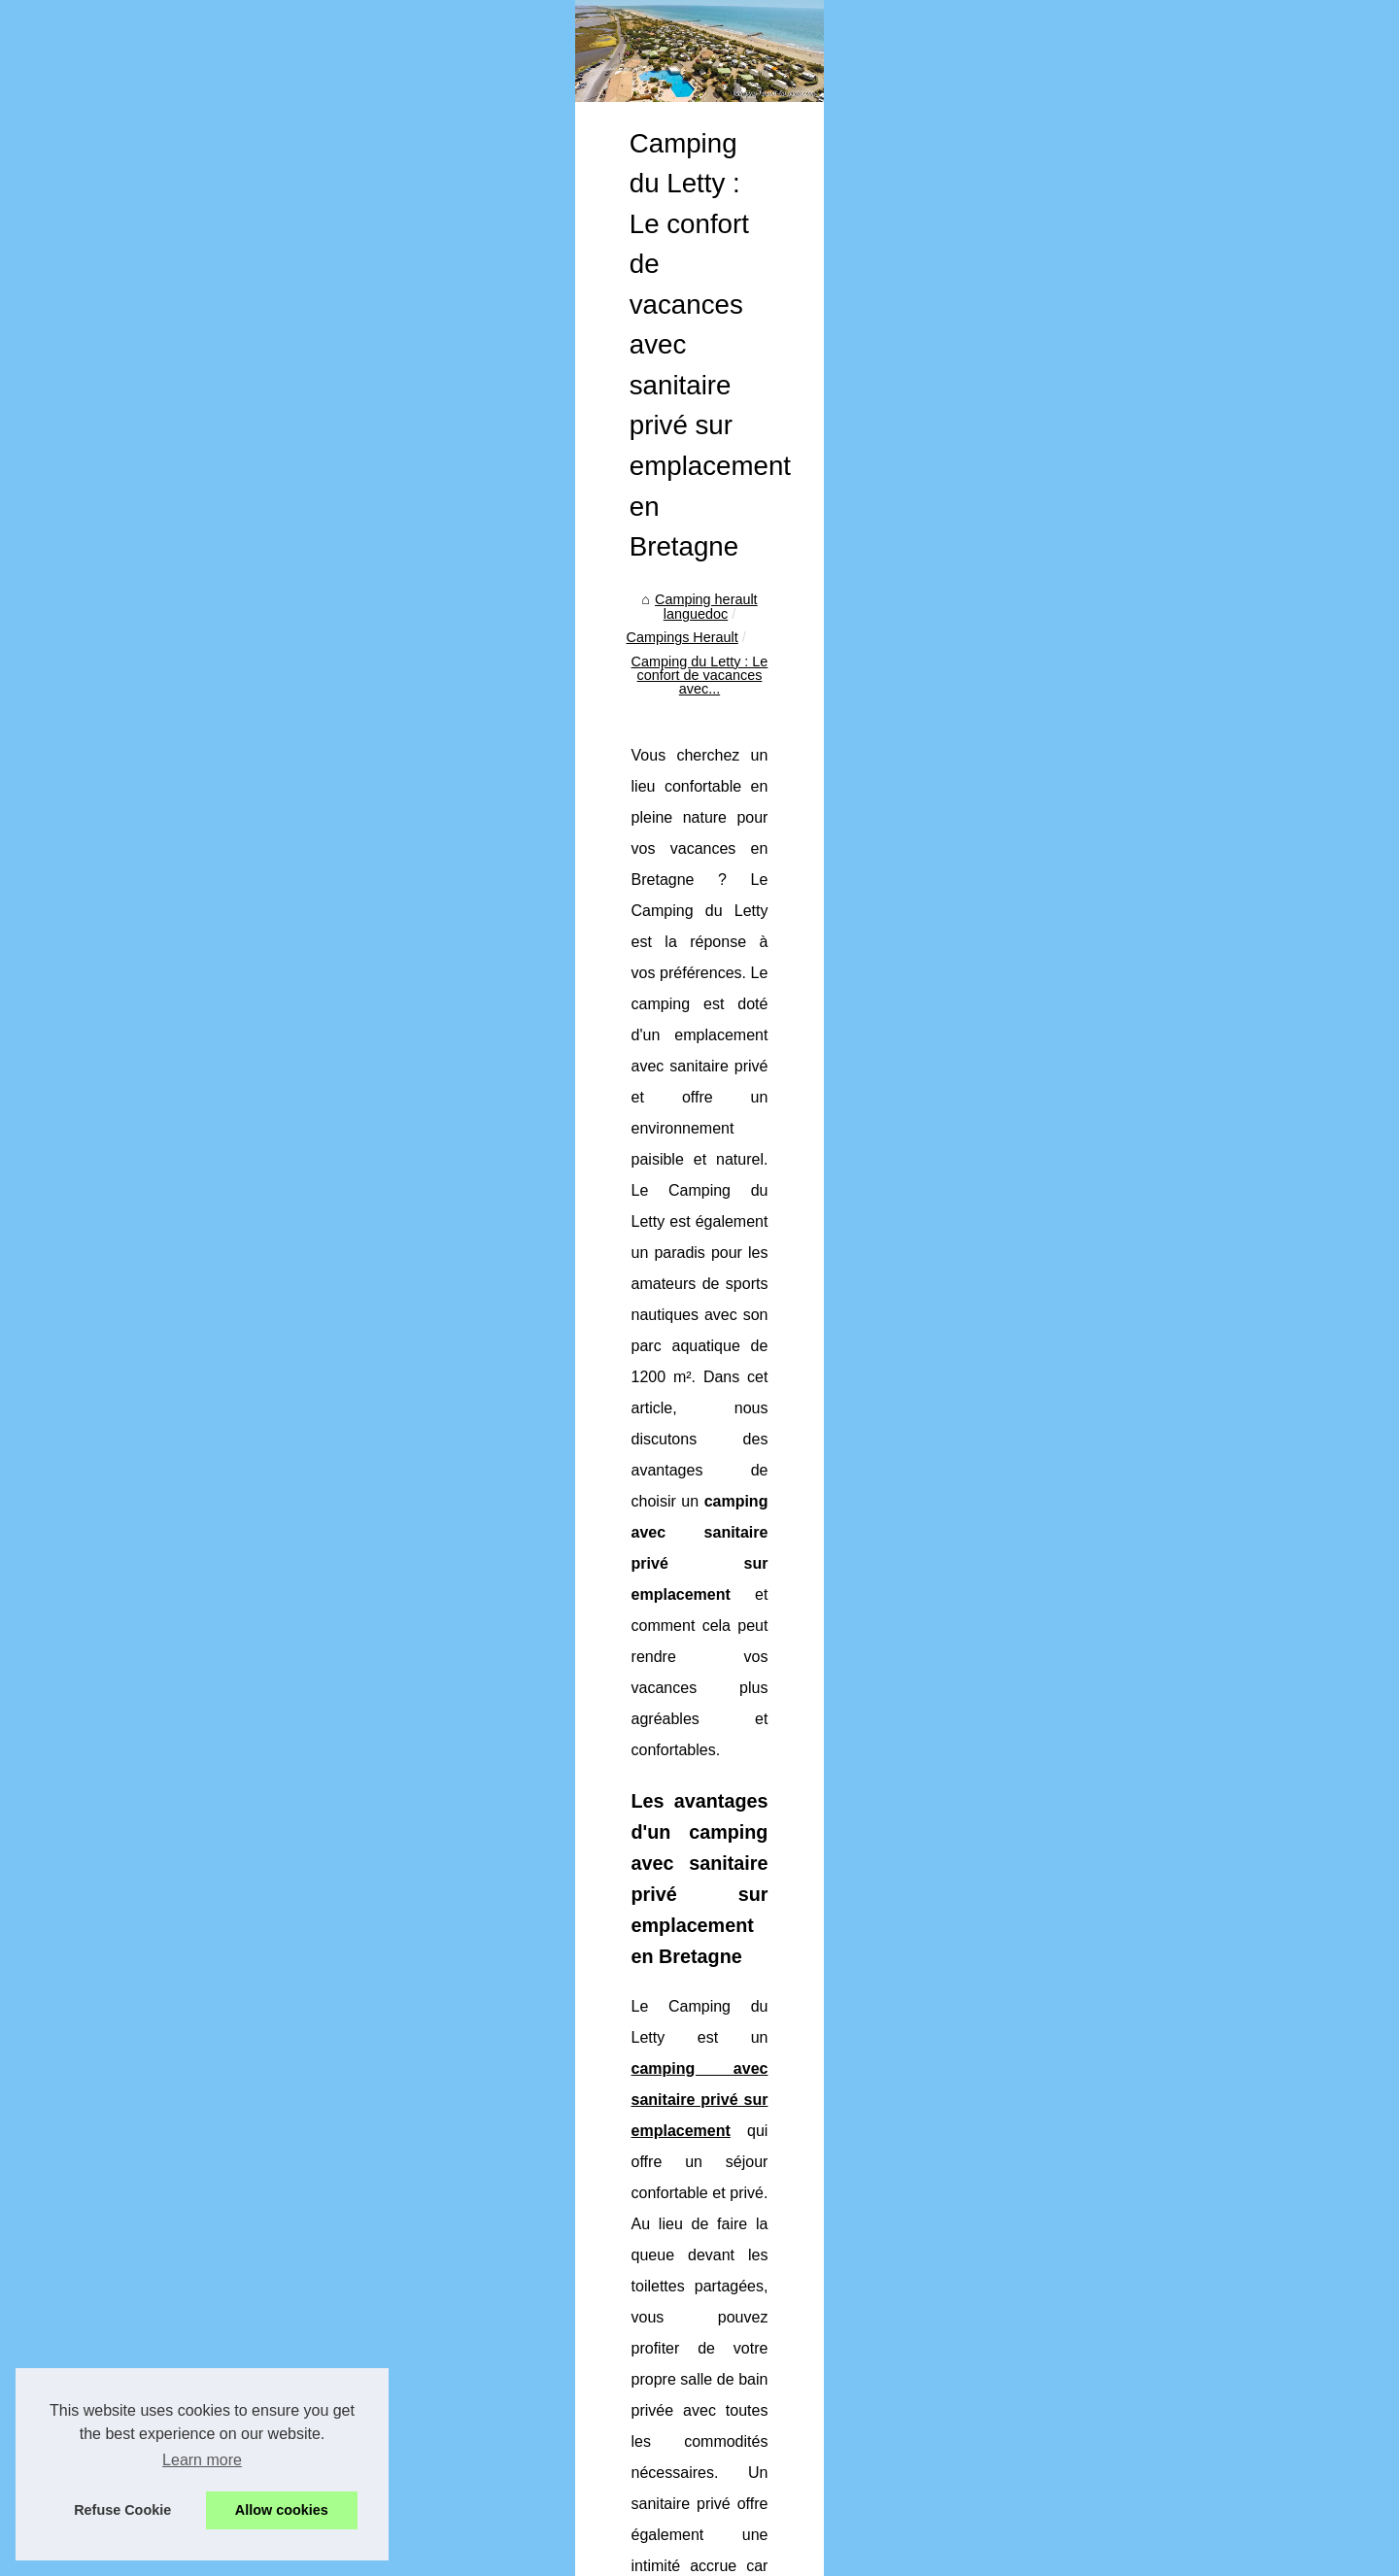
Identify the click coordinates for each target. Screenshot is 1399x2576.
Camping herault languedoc (512, 741)
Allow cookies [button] (281, 2510)
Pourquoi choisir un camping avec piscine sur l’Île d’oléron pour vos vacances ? (785, 2293)
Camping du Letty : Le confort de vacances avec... (899, 741)
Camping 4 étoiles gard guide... (237, 791)
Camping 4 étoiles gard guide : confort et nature (687, 2260)
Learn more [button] (202, 2460)
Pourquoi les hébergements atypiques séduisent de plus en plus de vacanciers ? (788, 2226)
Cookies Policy (523, 2555)
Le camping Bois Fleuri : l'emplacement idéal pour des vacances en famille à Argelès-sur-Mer (1107, 2088)
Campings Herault (671, 741)
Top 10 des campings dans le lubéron (654, 2393)
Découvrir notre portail (210, 543)
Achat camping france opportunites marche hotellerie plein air (729, 2427)
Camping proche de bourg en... (237, 705)
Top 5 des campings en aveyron (637, 2360)
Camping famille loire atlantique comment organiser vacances (730, 2327)
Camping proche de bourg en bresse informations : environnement (744, 2193)
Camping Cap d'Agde (207, 616)
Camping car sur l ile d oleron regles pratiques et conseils (717, 2494)
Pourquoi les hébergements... (232, 748)
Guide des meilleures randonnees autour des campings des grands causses (774, 2460)
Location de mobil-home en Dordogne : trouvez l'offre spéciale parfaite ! (583, 2088)
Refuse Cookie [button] (122, 2510)
